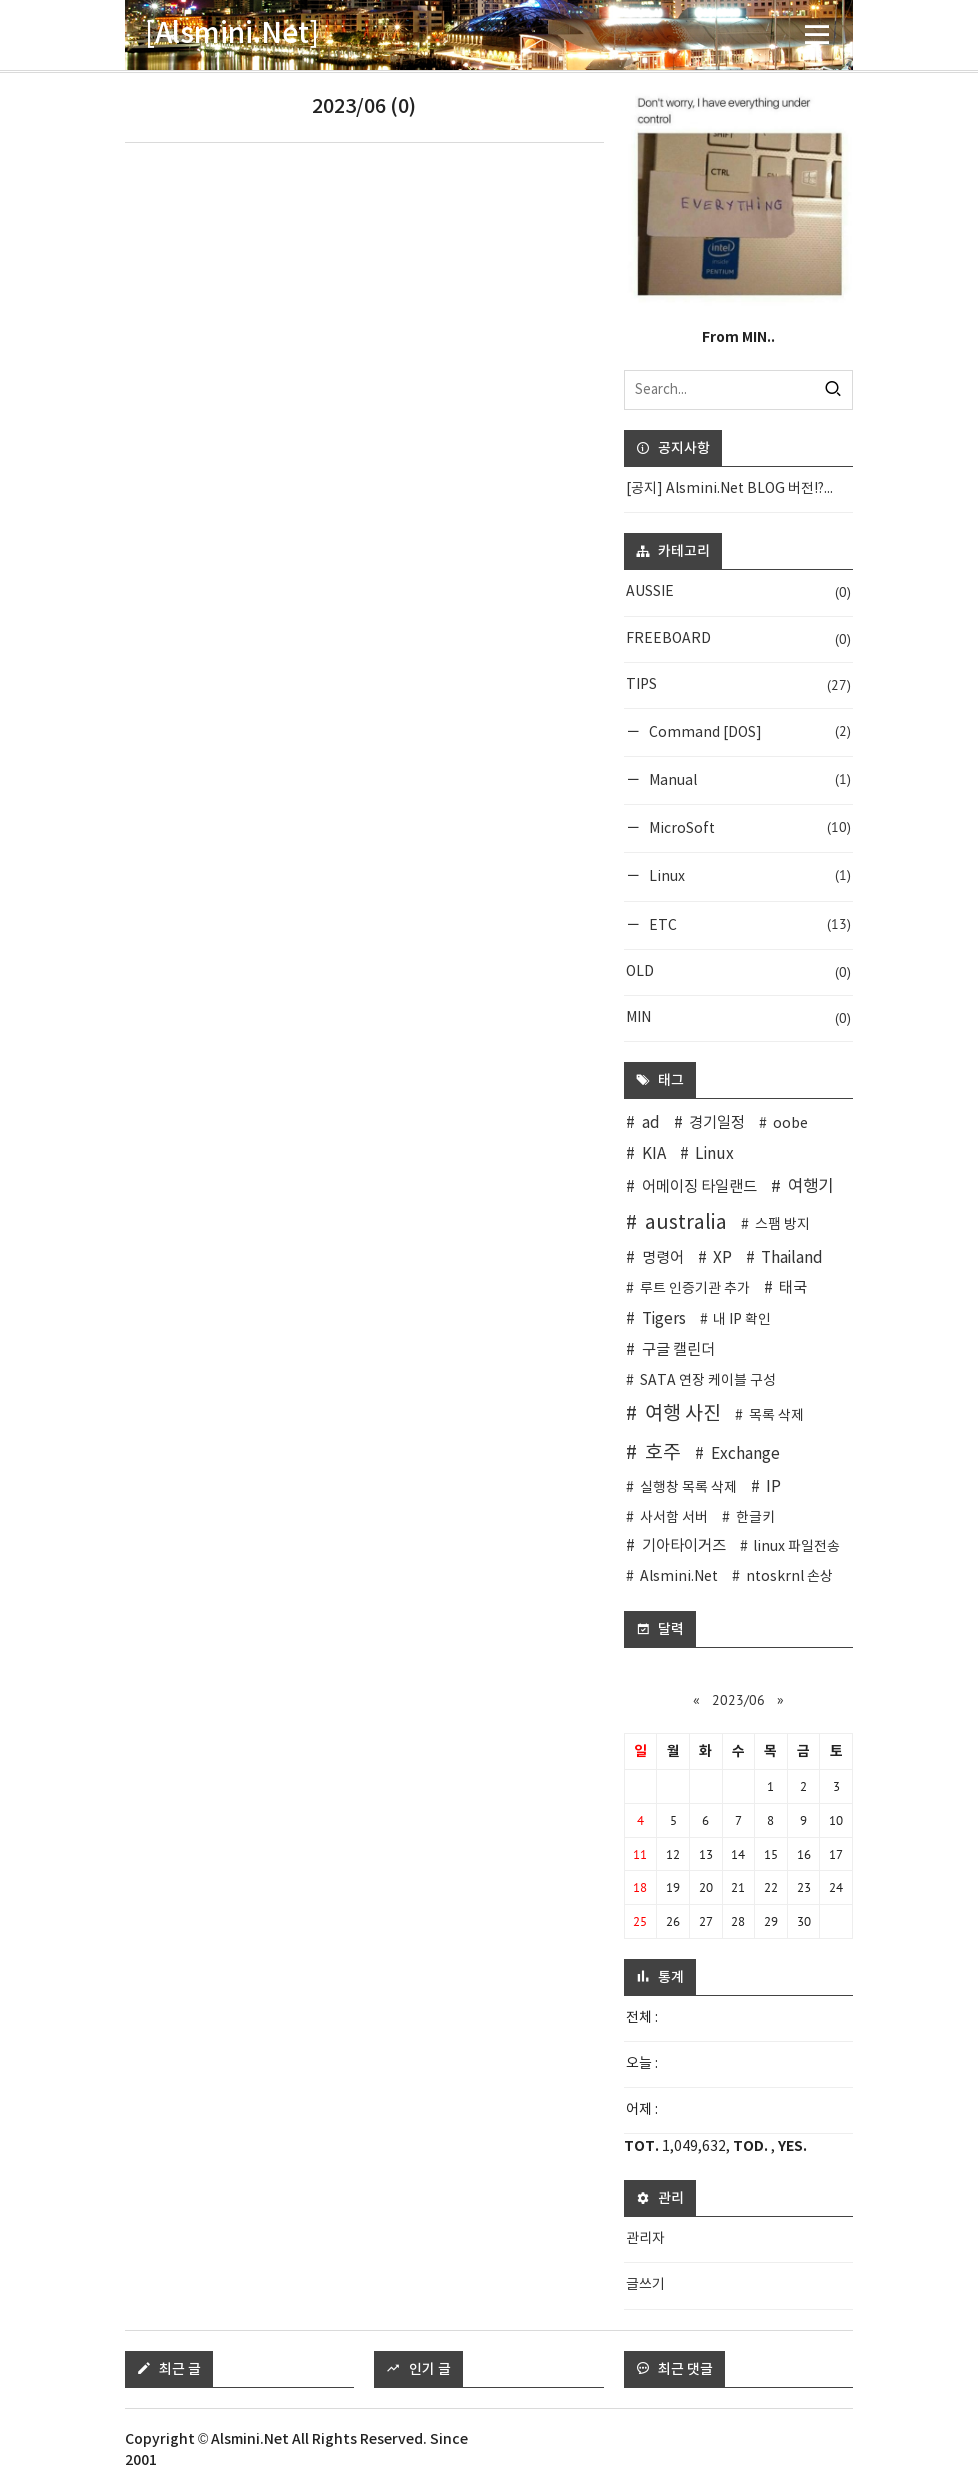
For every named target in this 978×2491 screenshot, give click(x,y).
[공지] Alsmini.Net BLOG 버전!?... (729, 489)
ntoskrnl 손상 (789, 1577)
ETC (748, 924)
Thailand (792, 1258)
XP (722, 1258)
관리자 (645, 2239)
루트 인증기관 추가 (695, 1289)
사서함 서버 (674, 1518)
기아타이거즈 (684, 1546)
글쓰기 (645, 2285)
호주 (663, 1453)
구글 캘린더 (678, 1350)
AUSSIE (738, 592)
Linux (748, 875)
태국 (793, 1288)
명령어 (663, 1258)
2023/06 (738, 1700)
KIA (654, 1154)
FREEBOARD (738, 639)
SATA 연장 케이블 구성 (708, 1381)
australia (686, 1223)
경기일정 (717, 1123)
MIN (738, 1018)
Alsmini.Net (679, 1577)
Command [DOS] (748, 731)
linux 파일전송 (796, 1547)
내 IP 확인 (742, 1320)
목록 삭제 (776, 1416)
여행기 (810, 1187)
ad (651, 1123)
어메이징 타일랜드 (699, 1187)
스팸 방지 (782, 1225)
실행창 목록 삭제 (688, 1488)
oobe (790, 1124)
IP (773, 1487)
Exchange (745, 1454)
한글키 (755, 1518)
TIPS (738, 685)
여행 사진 (683, 1414)
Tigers (664, 1319)
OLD (738, 972)
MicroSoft (748, 827)
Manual (748, 779)
